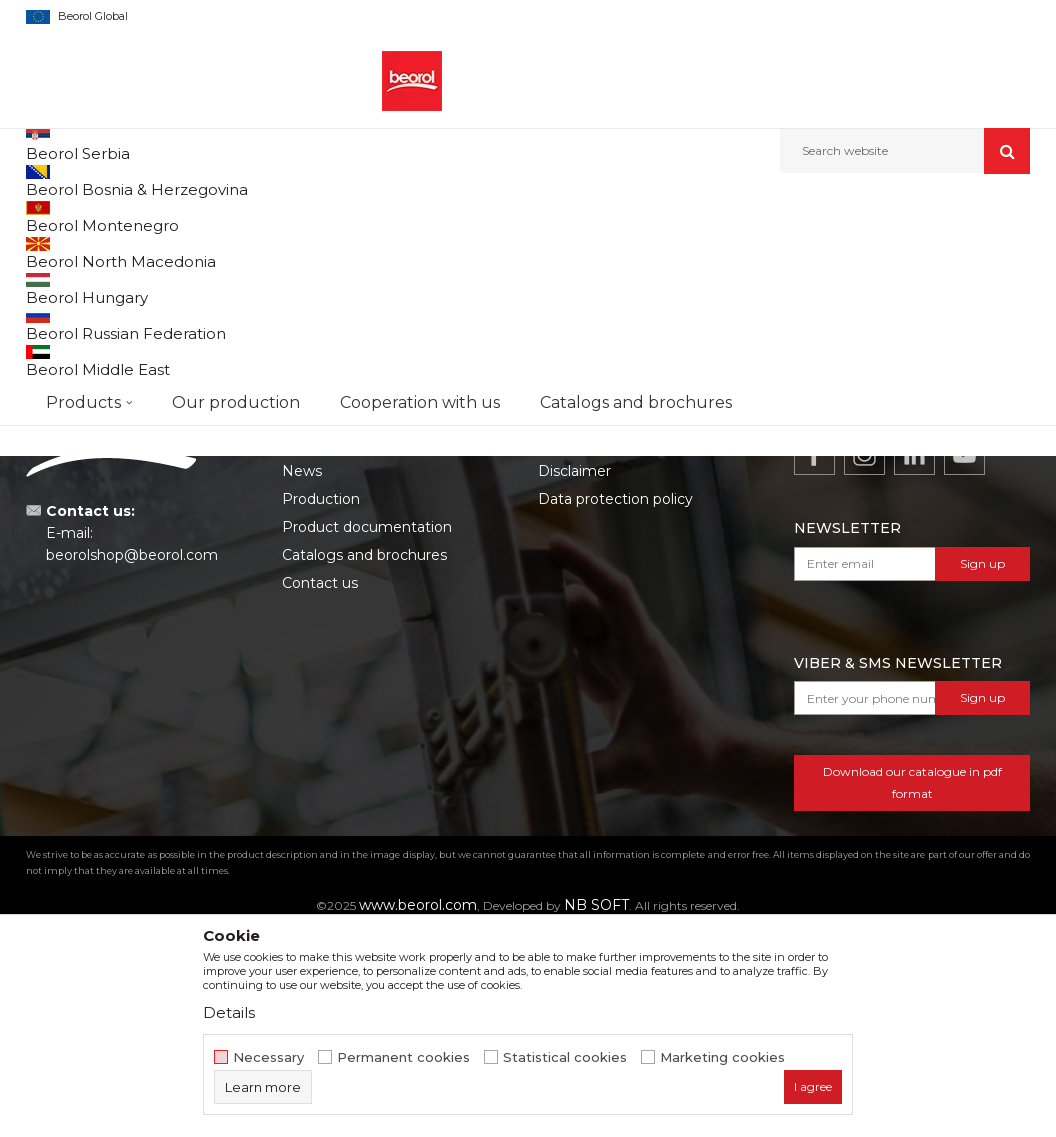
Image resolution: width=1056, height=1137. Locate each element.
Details (229, 1012)
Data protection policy (615, 703)
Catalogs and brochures (364, 759)
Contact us (320, 787)
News (302, 675)
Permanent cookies (403, 1057)
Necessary (268, 1057)
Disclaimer (574, 675)
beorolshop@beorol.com (132, 759)
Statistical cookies (565, 1057)
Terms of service (595, 647)
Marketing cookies (722, 1057)
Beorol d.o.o (59, 216)
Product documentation (367, 731)
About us (313, 647)
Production (321, 703)
